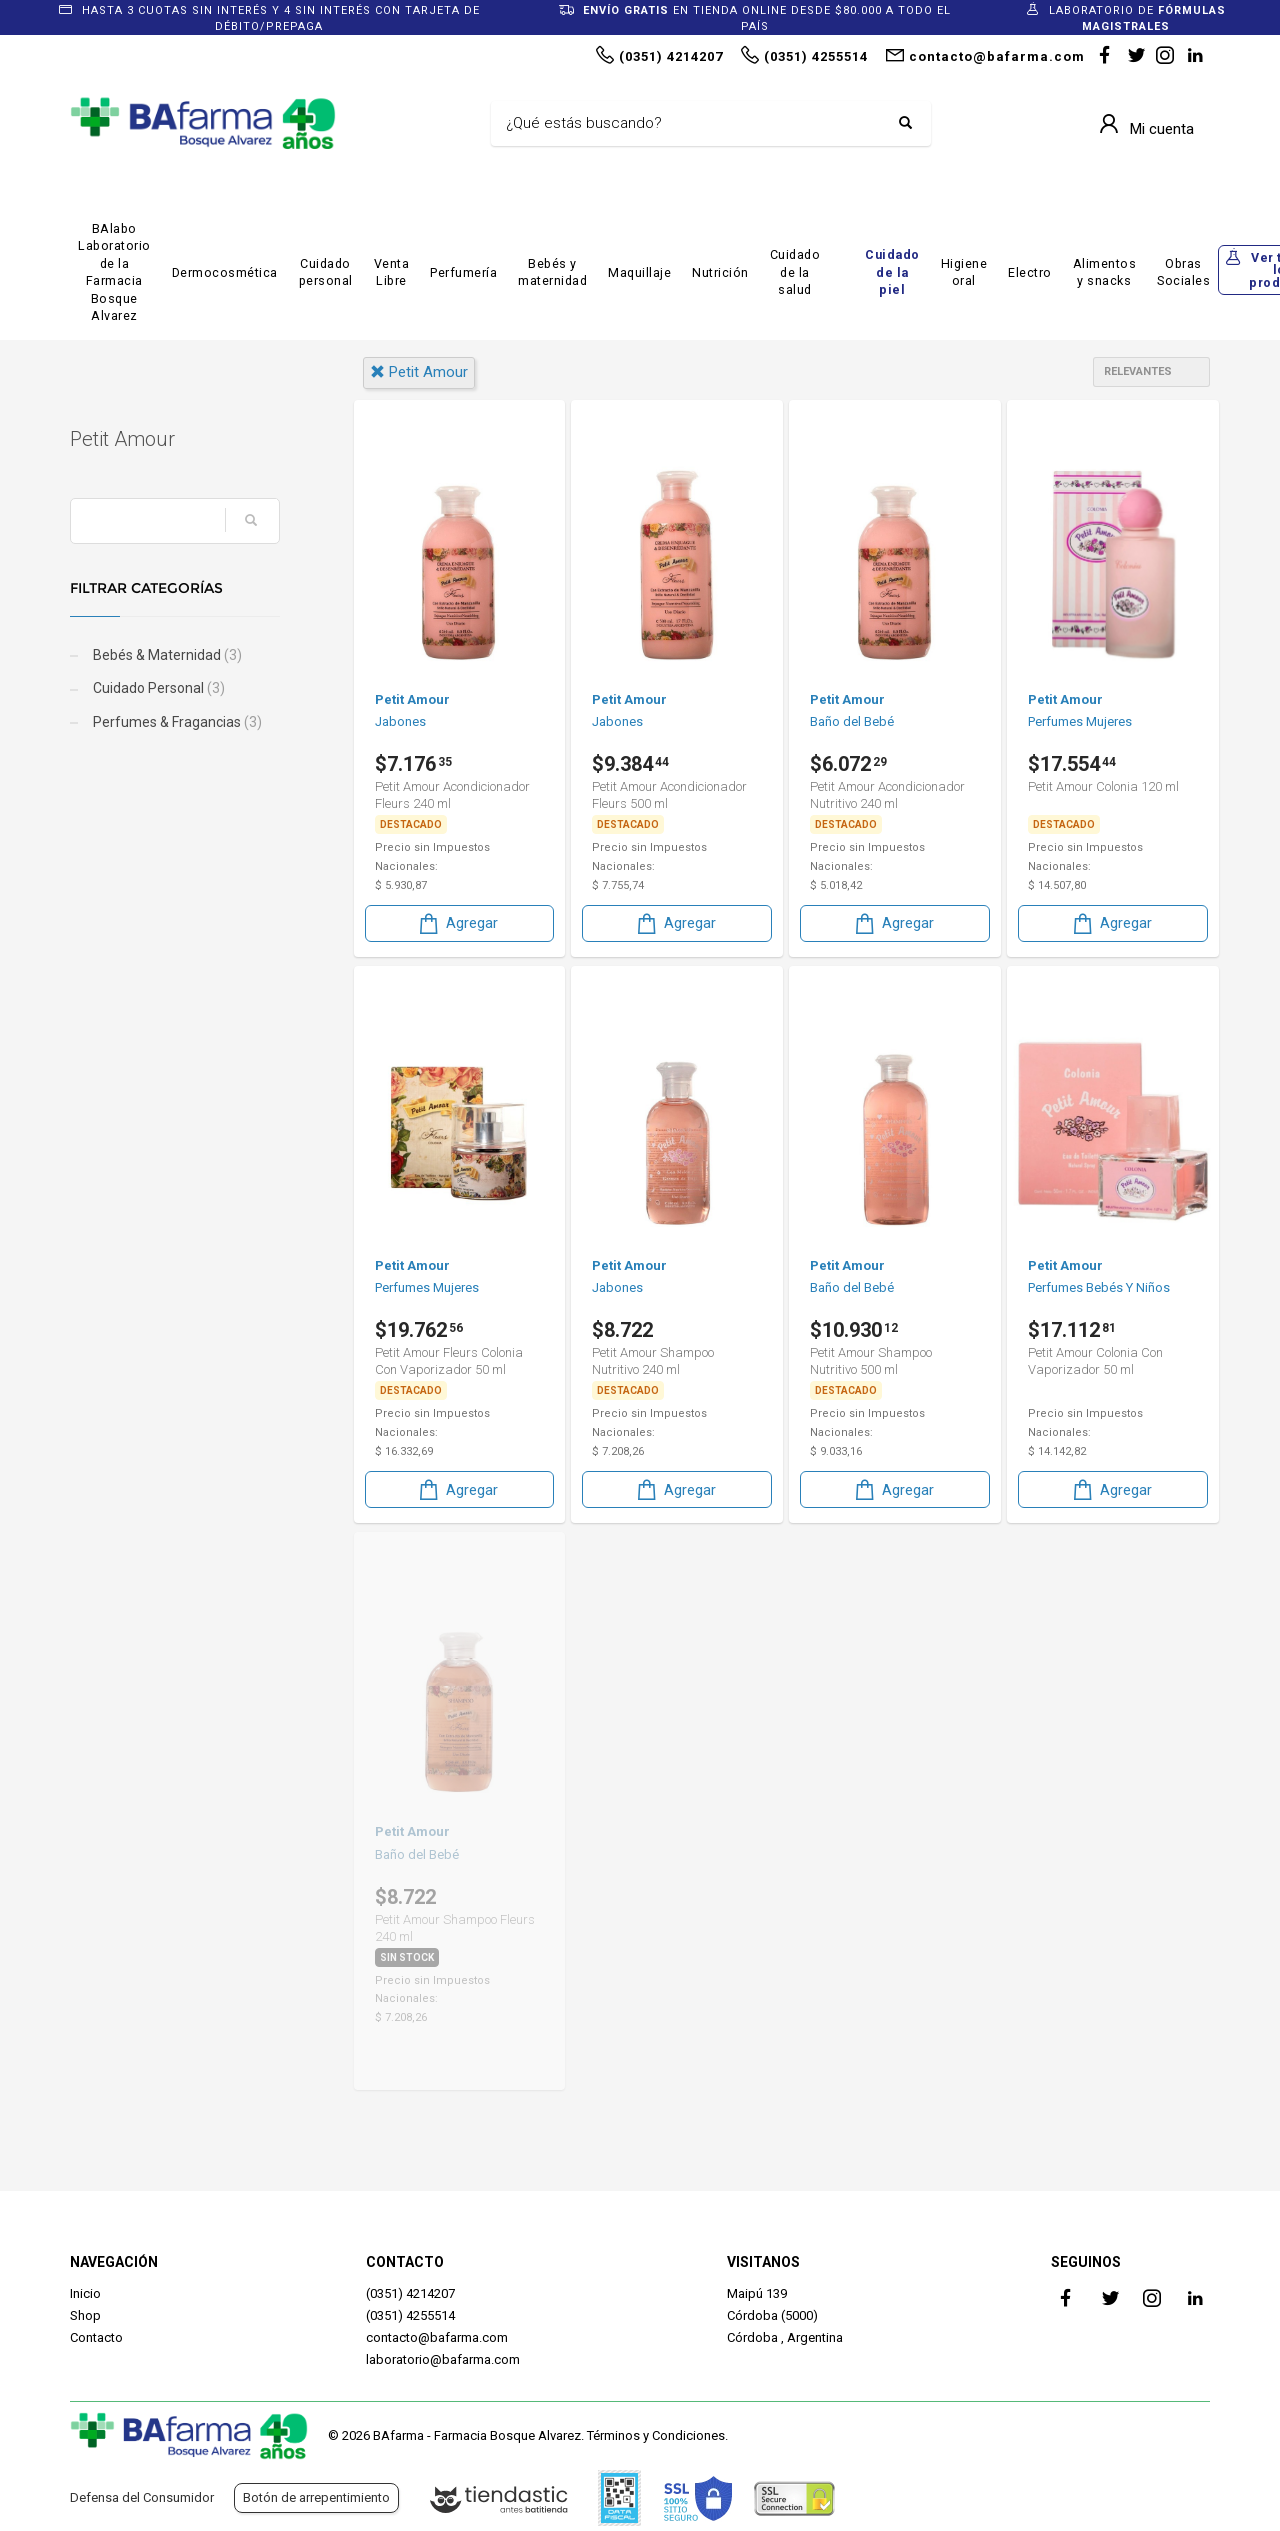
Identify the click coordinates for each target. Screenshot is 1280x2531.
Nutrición (720, 272)
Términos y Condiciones (656, 2435)
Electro (1030, 272)
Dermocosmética (225, 272)
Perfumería (463, 272)
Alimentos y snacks (1105, 272)
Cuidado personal (326, 272)
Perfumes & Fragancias (176, 722)
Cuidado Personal (157, 688)
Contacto (96, 2337)
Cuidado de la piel (892, 272)
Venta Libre (392, 272)
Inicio (85, 2293)
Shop (85, 2315)
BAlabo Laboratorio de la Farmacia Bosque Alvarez (114, 272)
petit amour (419, 372)
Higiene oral (964, 272)
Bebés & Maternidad (166, 655)
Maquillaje (639, 272)
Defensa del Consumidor (142, 2497)
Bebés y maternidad (552, 272)
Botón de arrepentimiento (316, 2497)
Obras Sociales (1183, 272)
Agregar (457, 923)
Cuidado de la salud (795, 272)
